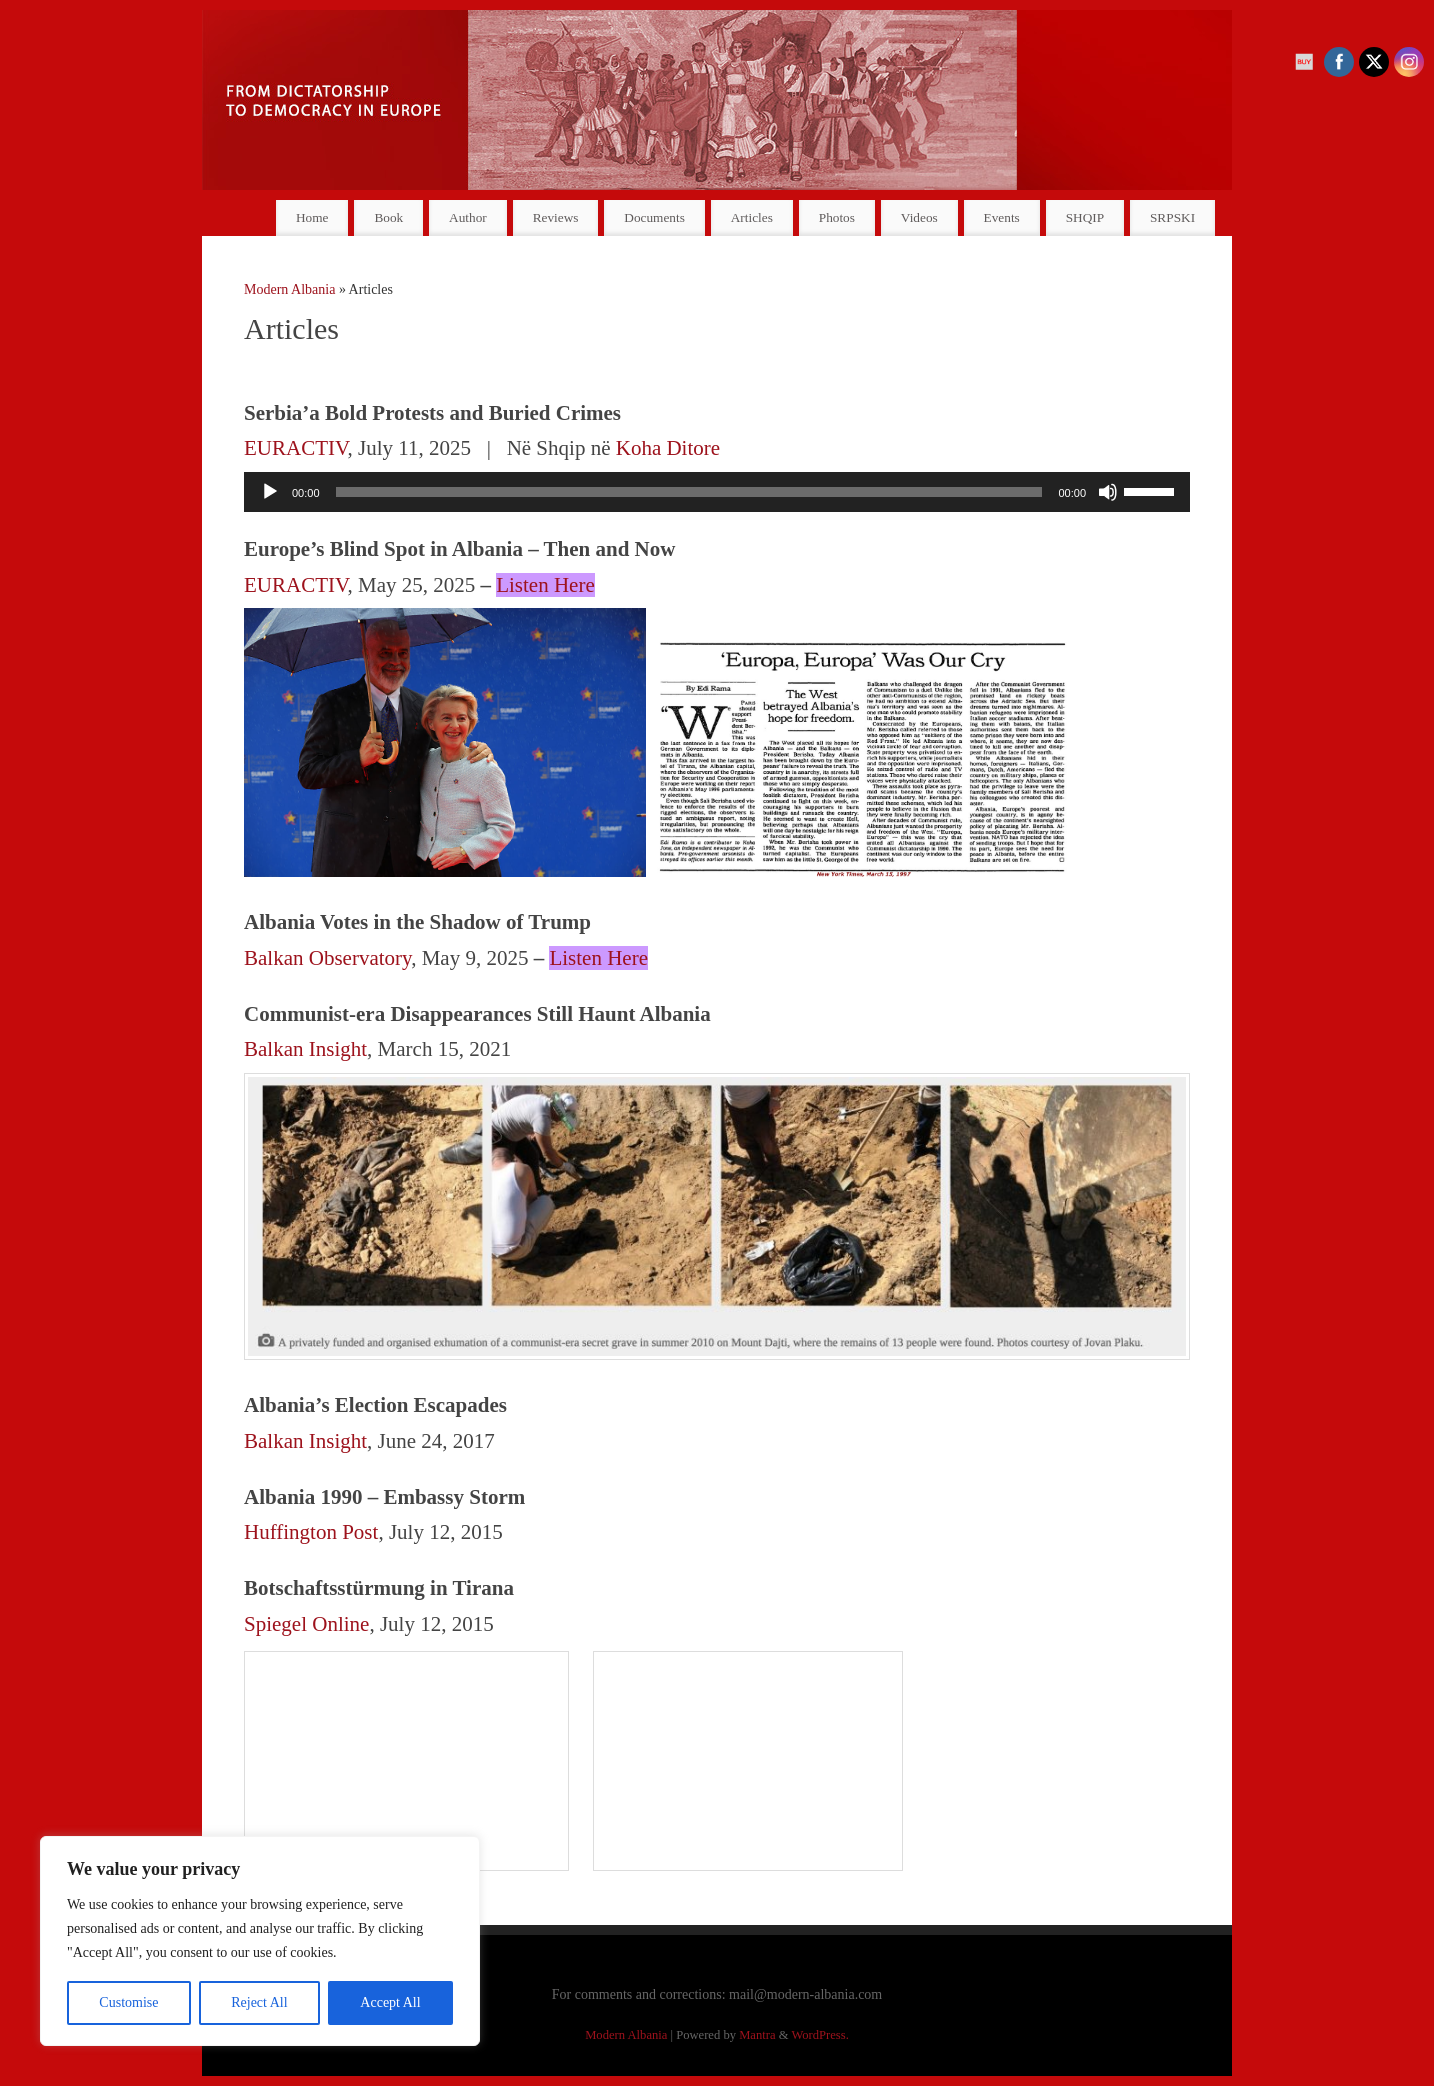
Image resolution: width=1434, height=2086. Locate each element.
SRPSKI (1172, 217)
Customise (128, 2002)
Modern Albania (289, 289)
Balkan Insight (305, 1049)
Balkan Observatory (327, 958)
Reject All (259, 2002)
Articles (752, 217)
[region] (260, 1941)
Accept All (390, 2002)
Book (388, 217)
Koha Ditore (668, 448)
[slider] (689, 492)
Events (1002, 217)
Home (312, 217)
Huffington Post (311, 1532)
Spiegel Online (306, 1624)
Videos (919, 217)
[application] (717, 492)
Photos (837, 217)
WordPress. (819, 2035)
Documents (654, 217)
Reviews (556, 217)
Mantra (757, 2035)
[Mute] (1108, 492)
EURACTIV (295, 448)
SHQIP (1085, 217)
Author (468, 217)
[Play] (270, 492)
